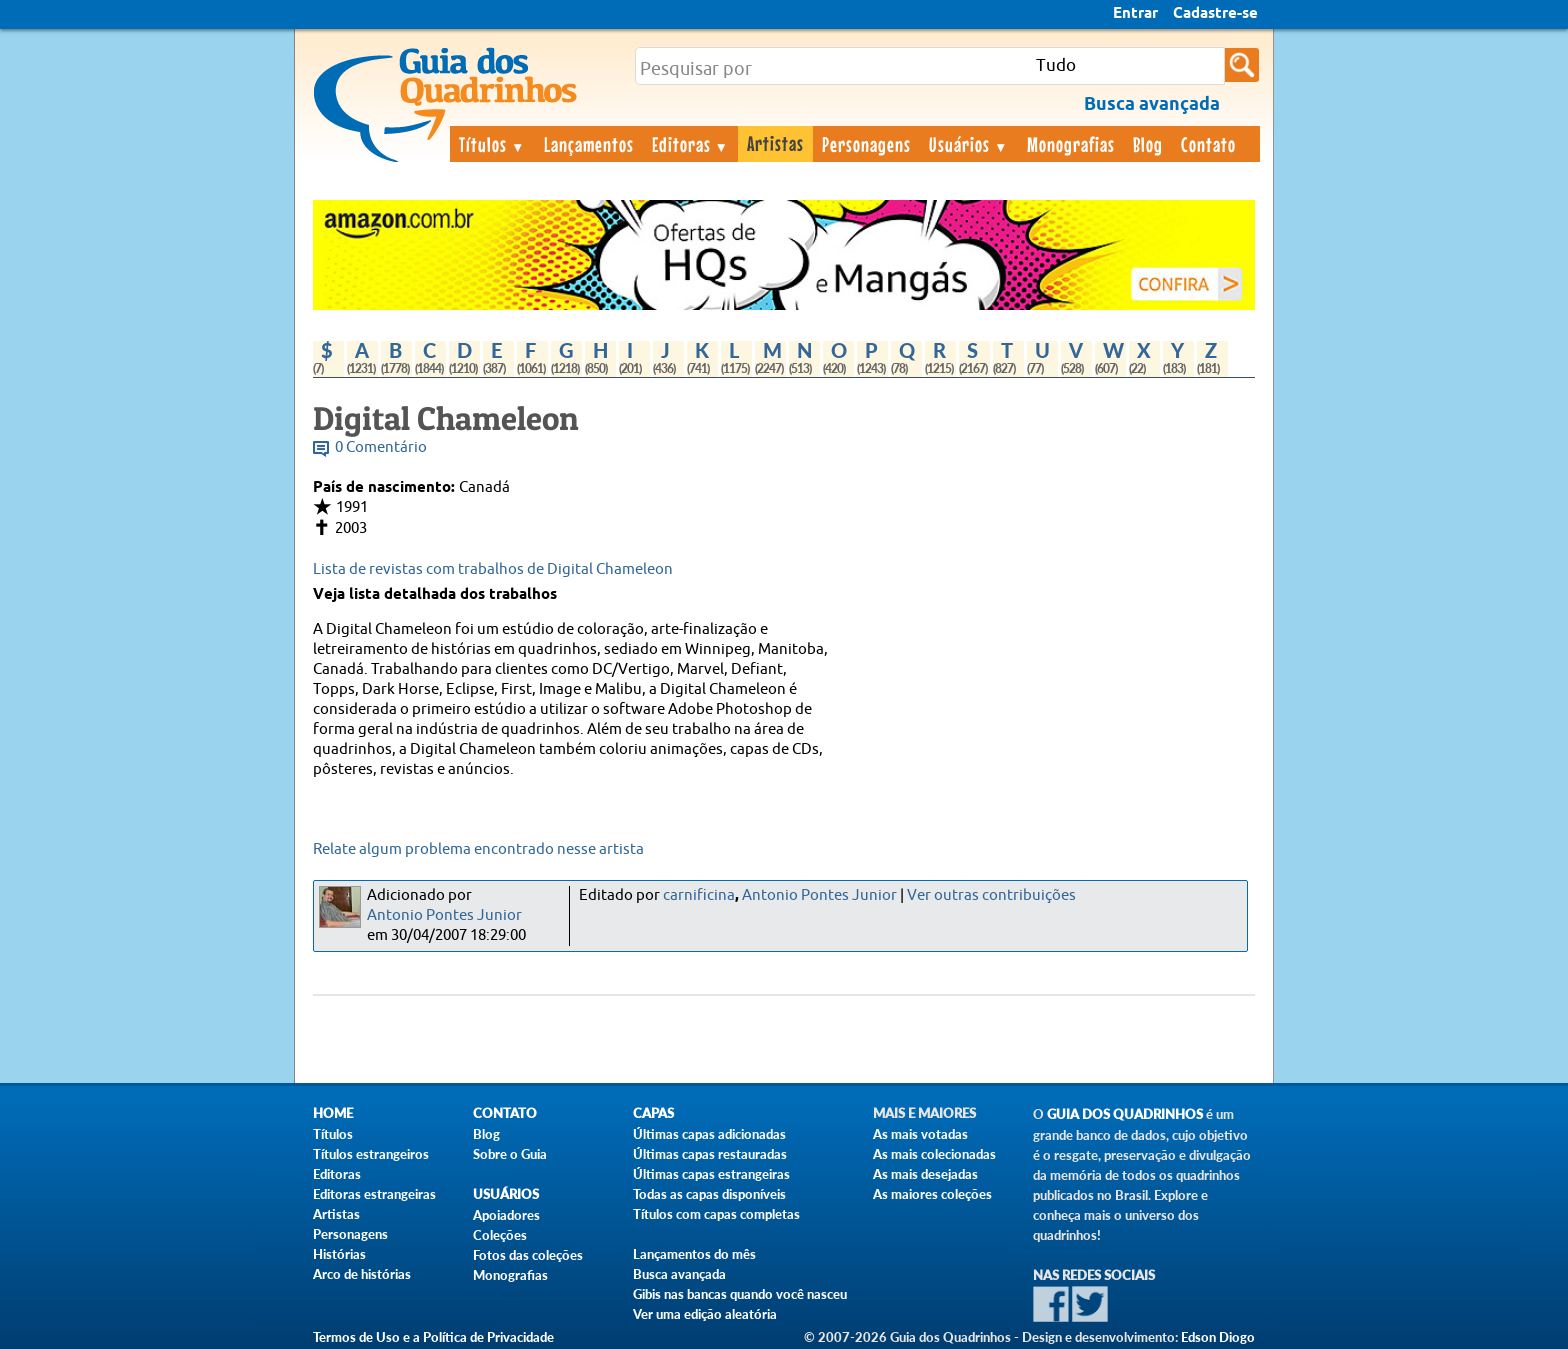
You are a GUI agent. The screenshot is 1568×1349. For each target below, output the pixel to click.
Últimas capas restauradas (710, 1154)
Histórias (339, 1254)
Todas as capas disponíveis (709, 1194)
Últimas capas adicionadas (709, 1134)
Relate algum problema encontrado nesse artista (478, 849)
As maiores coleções (932, 1194)
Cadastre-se (1215, 14)
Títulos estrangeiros (371, 1154)
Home (333, 1113)
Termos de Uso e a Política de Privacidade (433, 1337)
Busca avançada (679, 1274)
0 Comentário (381, 447)
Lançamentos (589, 144)
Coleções (500, 1235)
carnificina (699, 895)
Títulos (492, 144)
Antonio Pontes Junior (444, 915)
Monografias (1071, 144)
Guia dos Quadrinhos (1125, 1114)
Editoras (691, 144)
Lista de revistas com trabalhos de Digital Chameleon (493, 569)
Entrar (1135, 14)
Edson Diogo (1218, 1337)
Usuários (969, 144)
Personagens (866, 144)
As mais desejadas (925, 1174)
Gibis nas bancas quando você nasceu (740, 1294)
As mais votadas (920, 1134)
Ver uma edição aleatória (705, 1314)
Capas (653, 1113)
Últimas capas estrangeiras (711, 1174)
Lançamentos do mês (694, 1254)
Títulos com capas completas (716, 1214)
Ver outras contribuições (991, 895)
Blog (1148, 144)
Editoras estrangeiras (374, 1194)
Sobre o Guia (510, 1154)
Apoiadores (506, 1215)
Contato (1208, 144)
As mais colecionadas (934, 1154)
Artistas (775, 143)
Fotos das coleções (528, 1255)
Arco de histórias (362, 1274)
